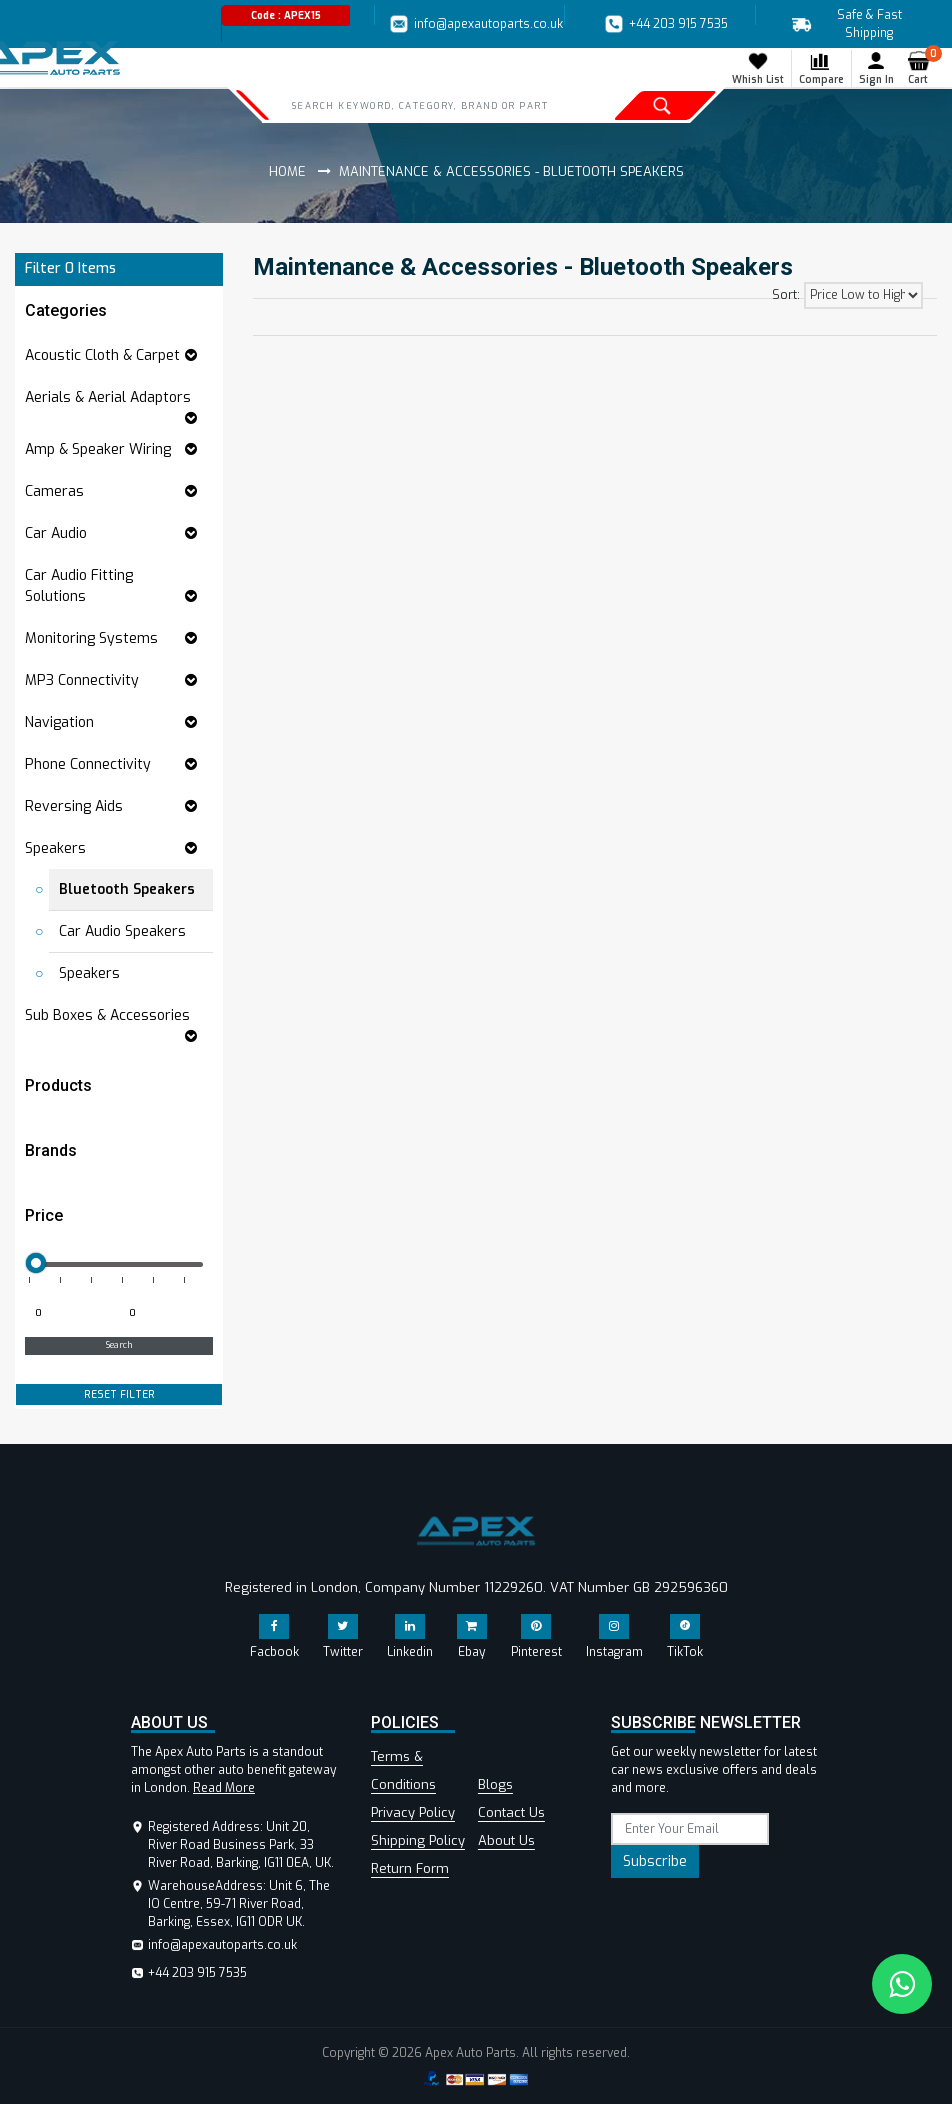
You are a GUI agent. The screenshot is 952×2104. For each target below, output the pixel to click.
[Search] (426, 105)
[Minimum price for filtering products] (70, 1314)
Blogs (495, 1784)
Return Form (410, 1868)
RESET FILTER (119, 1394)
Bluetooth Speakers (127, 889)
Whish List (758, 68)
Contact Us (511, 1812)
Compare (821, 68)
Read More (224, 1788)
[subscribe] (690, 1829)
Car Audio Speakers (122, 931)
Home (287, 171)
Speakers (89, 973)
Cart (922, 68)
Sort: (786, 295)
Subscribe (655, 1861)
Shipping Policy (418, 1840)
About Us (506, 1840)
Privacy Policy (413, 1812)
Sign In (876, 68)
